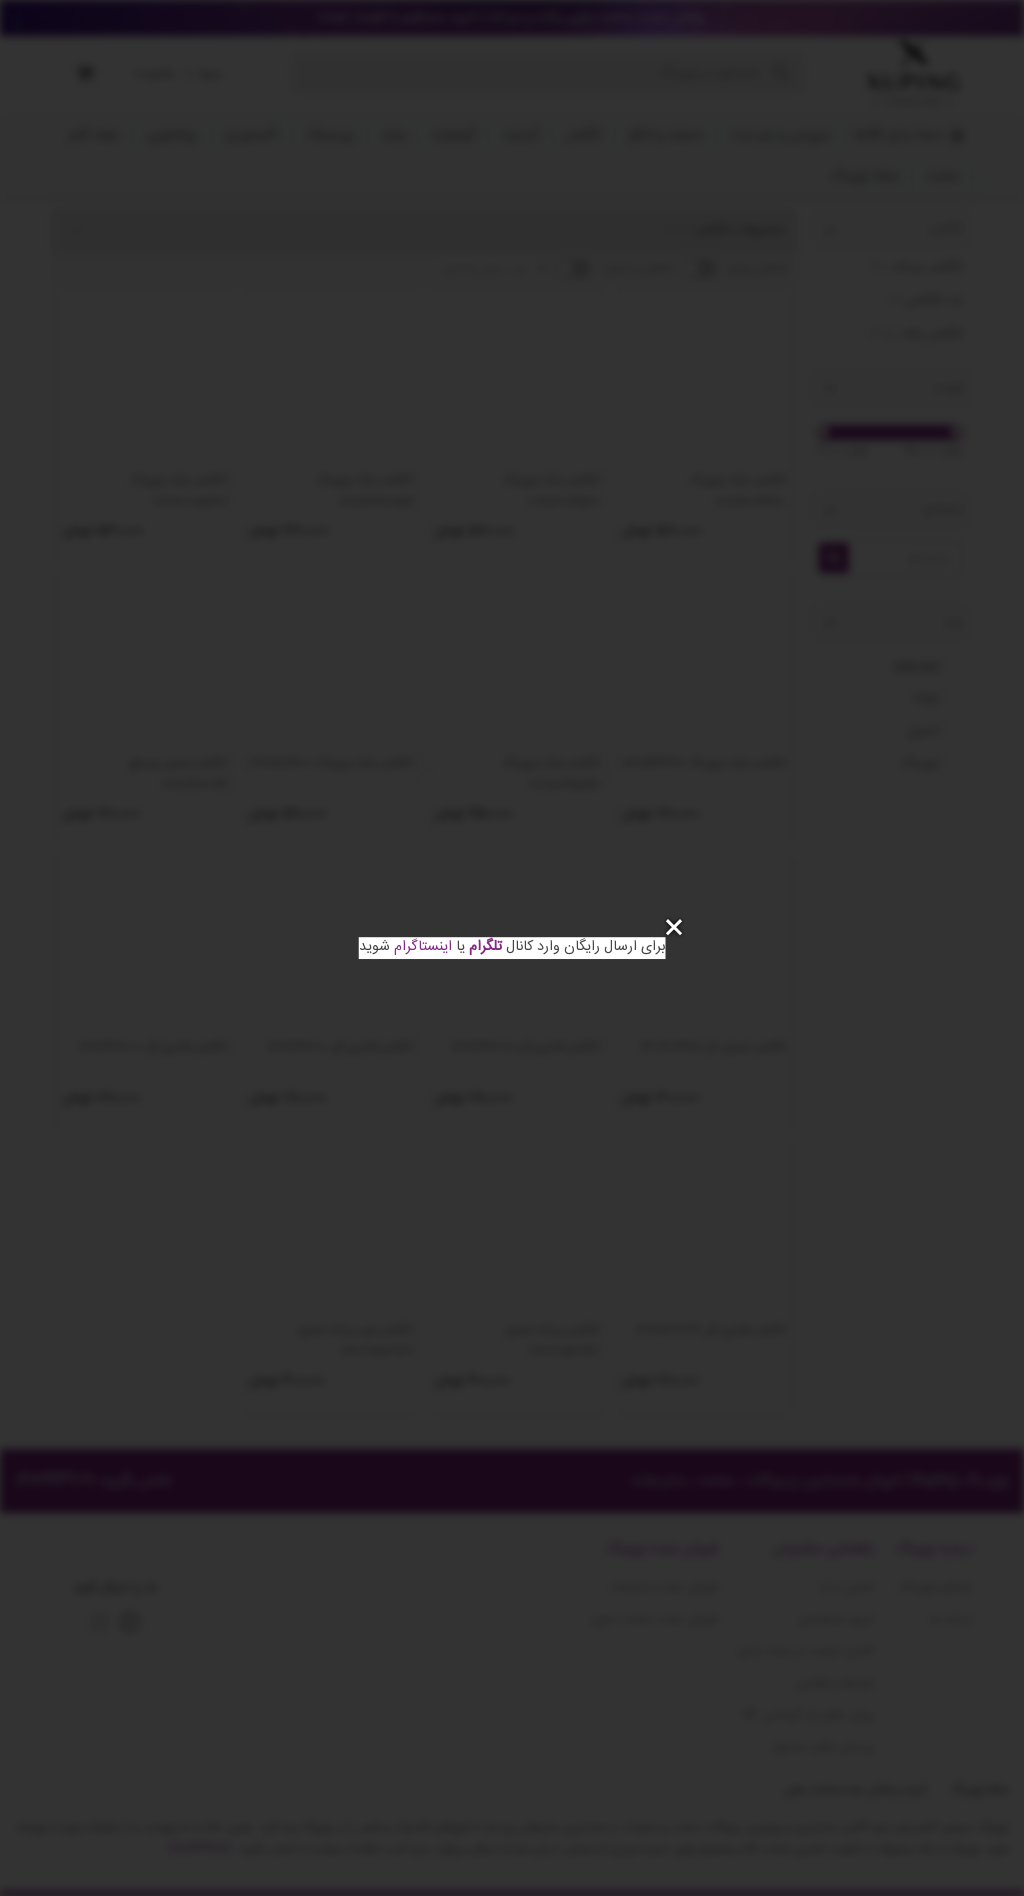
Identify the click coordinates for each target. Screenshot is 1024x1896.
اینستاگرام (423, 947)
